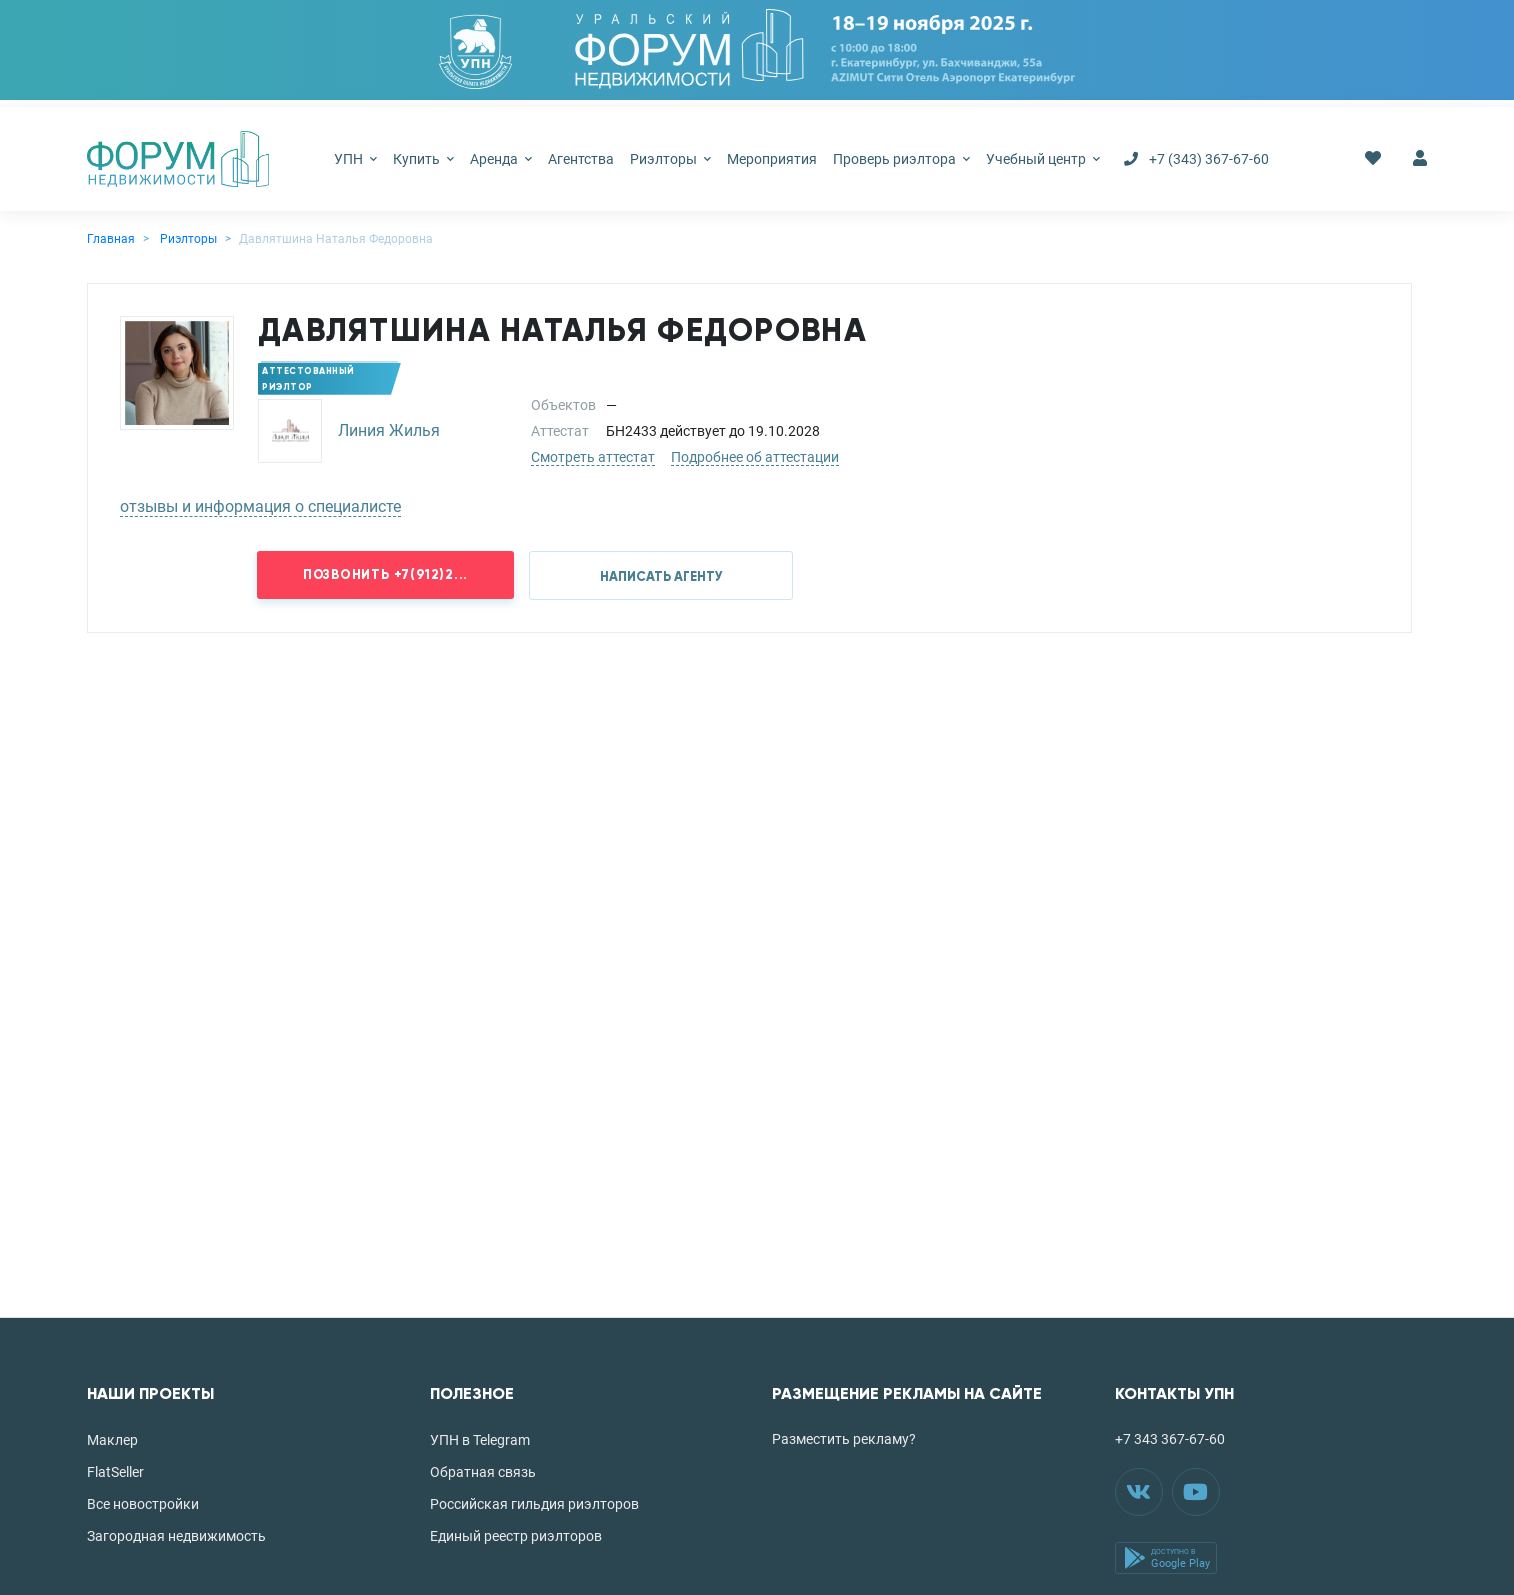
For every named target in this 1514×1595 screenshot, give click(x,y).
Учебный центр (1043, 159)
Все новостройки (143, 1504)
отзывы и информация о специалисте (260, 506)
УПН (355, 159)
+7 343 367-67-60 (1170, 1439)
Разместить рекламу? (844, 1439)
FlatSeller (115, 1472)
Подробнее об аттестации (755, 457)
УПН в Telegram (480, 1440)
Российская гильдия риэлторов (534, 1504)
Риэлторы (670, 159)
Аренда (501, 159)
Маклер (112, 1440)
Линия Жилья (389, 430)
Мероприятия (772, 159)
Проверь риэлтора (901, 159)
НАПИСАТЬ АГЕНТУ (661, 577)
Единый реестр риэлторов (516, 1536)
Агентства (581, 159)
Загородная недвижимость (176, 1536)
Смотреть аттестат (593, 457)
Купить (423, 159)
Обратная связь (483, 1472)
